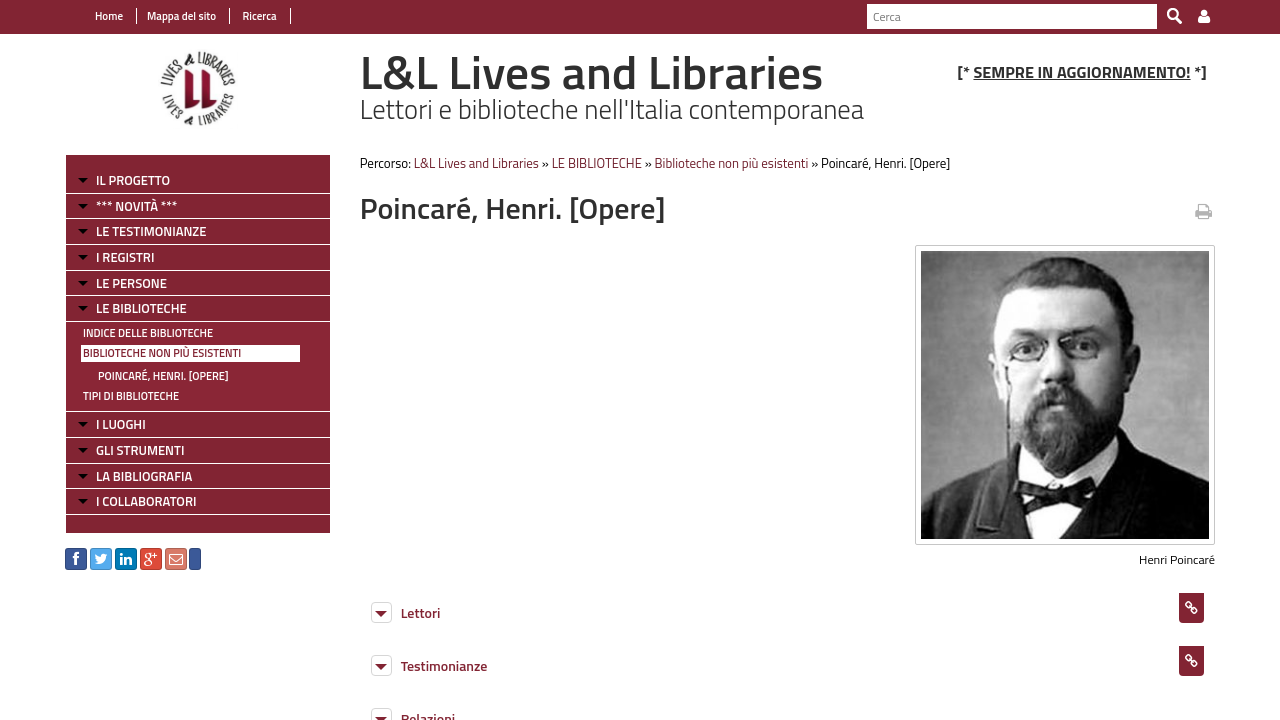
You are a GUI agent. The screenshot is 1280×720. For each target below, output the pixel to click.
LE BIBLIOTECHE (141, 308)
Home (109, 16)
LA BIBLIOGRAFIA (144, 476)
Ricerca (258, 16)
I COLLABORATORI (146, 501)
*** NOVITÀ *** (136, 206)
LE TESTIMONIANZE (151, 231)
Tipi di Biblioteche (131, 396)
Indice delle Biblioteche (148, 333)
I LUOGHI (121, 424)
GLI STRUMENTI (140, 450)
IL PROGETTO (133, 180)
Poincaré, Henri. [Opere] (163, 376)
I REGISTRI (125, 257)
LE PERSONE (131, 283)
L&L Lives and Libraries (476, 163)
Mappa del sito (181, 16)
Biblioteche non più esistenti (162, 353)
